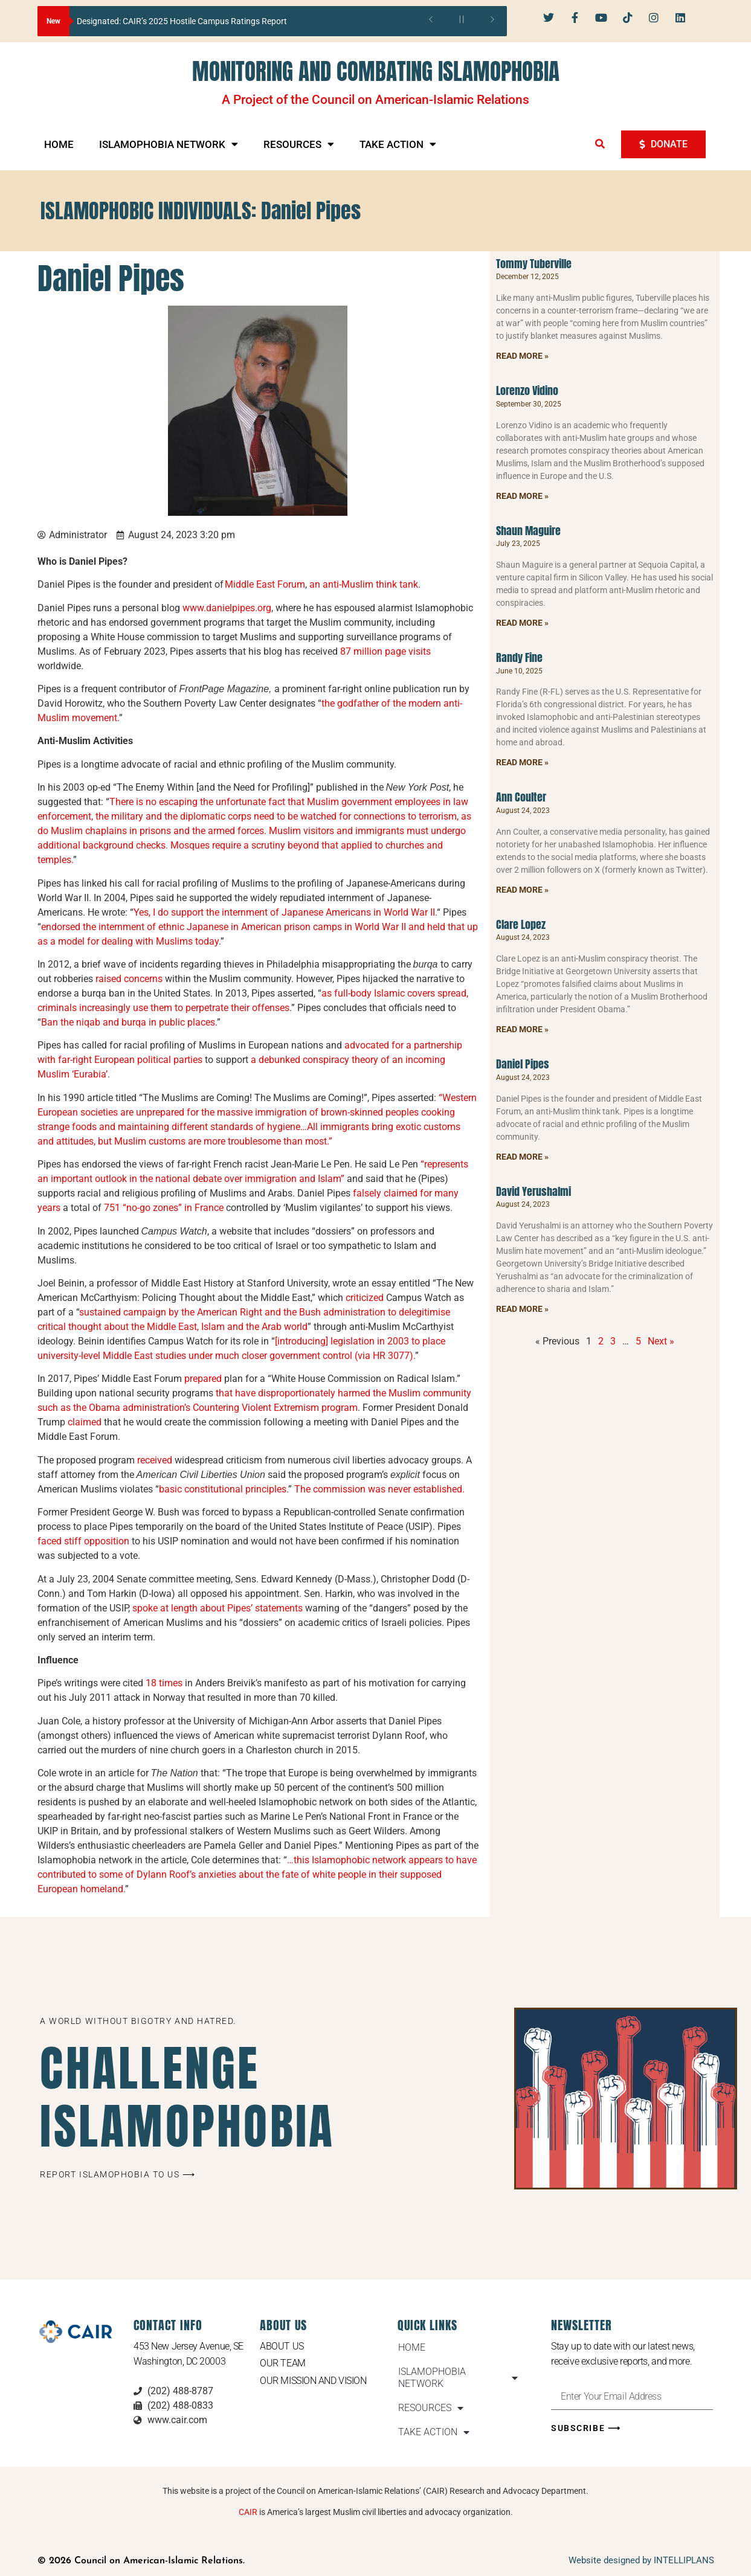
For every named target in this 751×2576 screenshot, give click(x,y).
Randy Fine (519, 657)
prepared (203, 1378)
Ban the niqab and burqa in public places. (129, 1022)
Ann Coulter (521, 797)
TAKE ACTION (397, 144)
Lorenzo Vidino (527, 390)
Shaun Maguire (528, 530)
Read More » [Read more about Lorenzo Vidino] (522, 496)
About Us (281, 2346)
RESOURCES (298, 144)
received (154, 1460)
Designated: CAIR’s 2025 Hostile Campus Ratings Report (182, 21)
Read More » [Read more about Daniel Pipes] (522, 1156)
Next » (661, 1341)
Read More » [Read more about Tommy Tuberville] (522, 356)
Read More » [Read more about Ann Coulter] (522, 890)
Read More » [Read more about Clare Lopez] (522, 1029)
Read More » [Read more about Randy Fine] (522, 762)
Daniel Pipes (522, 1064)
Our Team (282, 2363)
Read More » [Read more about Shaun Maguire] (522, 623)
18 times (164, 1683)
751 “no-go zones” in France (164, 1207)
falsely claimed (385, 1193)
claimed (85, 1422)
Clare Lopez (521, 924)
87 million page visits (385, 651)
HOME (59, 144)
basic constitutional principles (222, 1489)
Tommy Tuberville (534, 263)
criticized (365, 1297)
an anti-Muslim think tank (363, 584)
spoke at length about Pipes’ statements (217, 1608)
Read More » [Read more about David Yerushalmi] (522, 1309)
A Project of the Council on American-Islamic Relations (375, 99)
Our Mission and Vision (313, 2380)
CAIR (248, 2512)
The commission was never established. (380, 1489)
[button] (600, 144)
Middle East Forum (265, 584)
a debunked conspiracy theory (314, 1059)
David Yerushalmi (533, 1191)
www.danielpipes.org (226, 608)
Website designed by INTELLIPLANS (641, 2560)
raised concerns (129, 978)
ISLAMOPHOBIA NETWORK (168, 144)
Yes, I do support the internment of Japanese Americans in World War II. (285, 912)
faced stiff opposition (83, 1541)
